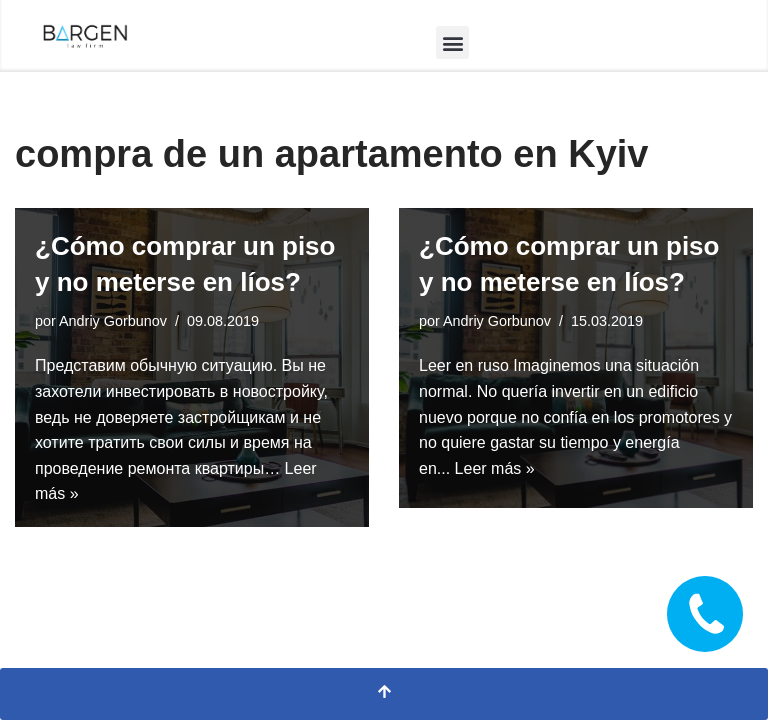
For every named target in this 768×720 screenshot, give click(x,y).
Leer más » (495, 468)
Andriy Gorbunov (113, 321)
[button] (452, 42)
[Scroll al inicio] (384, 694)
